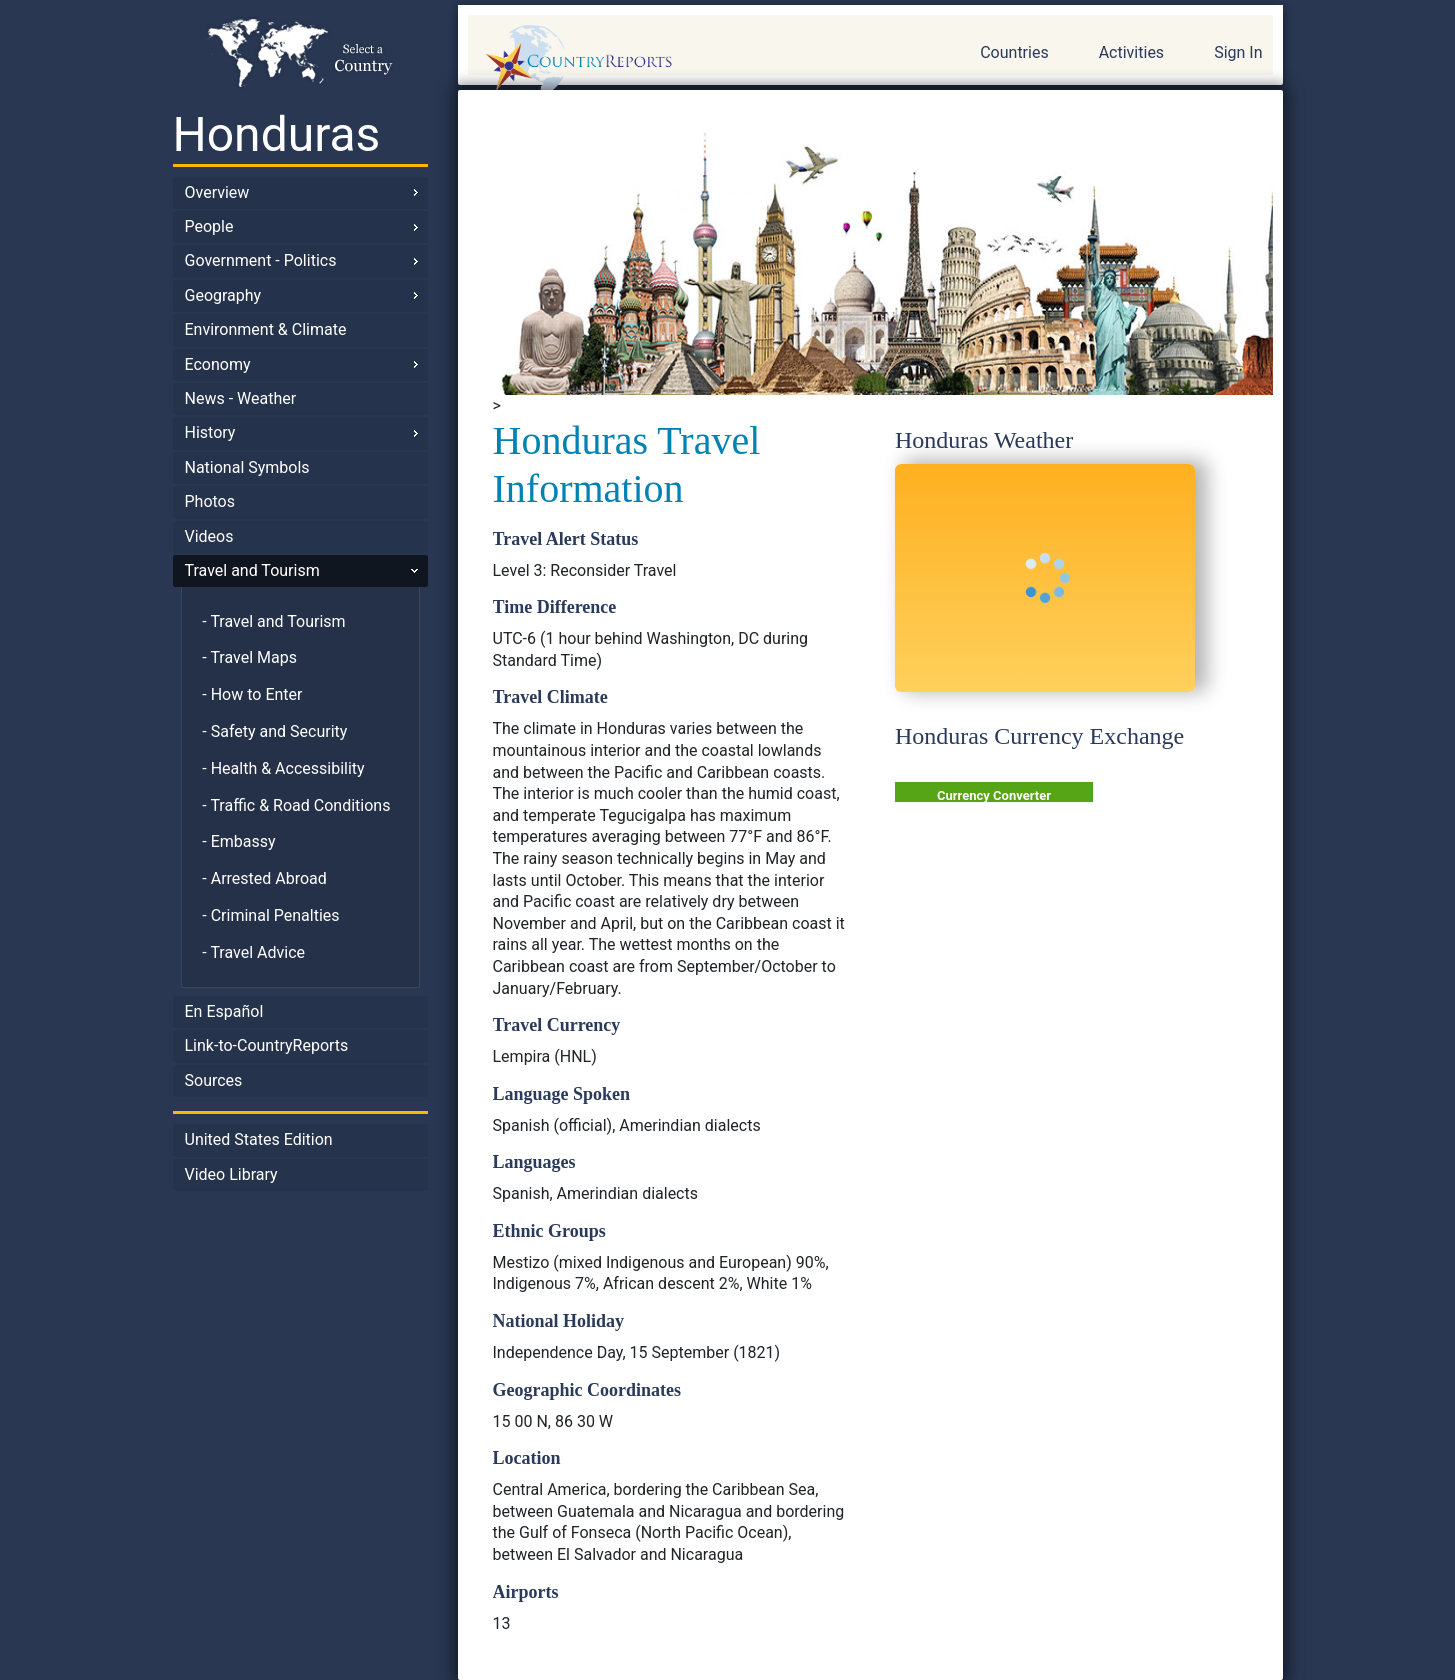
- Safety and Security (274, 731)
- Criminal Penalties (270, 915)
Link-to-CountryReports (267, 1045)
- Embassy (238, 841)
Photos (210, 501)
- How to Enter (252, 694)
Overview (217, 192)
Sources (214, 1080)
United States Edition (259, 1139)
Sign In (1238, 52)
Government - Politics (261, 260)
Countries (1014, 52)
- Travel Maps (249, 657)
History (210, 432)
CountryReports (687, 60)
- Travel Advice (253, 952)
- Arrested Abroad (264, 878)
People (209, 226)
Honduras (277, 134)
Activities (1131, 52)
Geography (223, 295)
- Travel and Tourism (273, 621)
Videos (209, 536)
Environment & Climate (266, 329)
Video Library (231, 1174)
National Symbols (247, 467)
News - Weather (241, 398)
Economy (218, 364)
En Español (224, 1011)
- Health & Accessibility (283, 768)
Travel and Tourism (252, 570)
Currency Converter (994, 795)
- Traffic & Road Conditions (296, 805)
